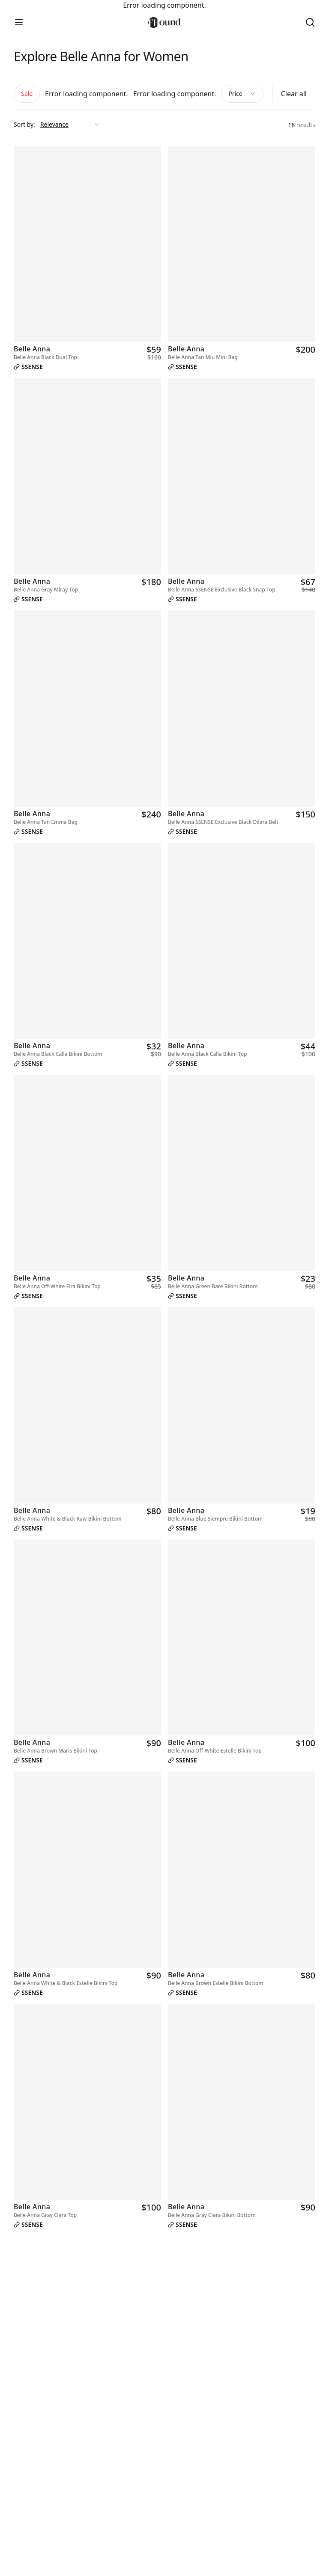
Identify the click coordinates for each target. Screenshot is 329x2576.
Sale (27, 93)
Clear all (294, 93)
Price (242, 93)
